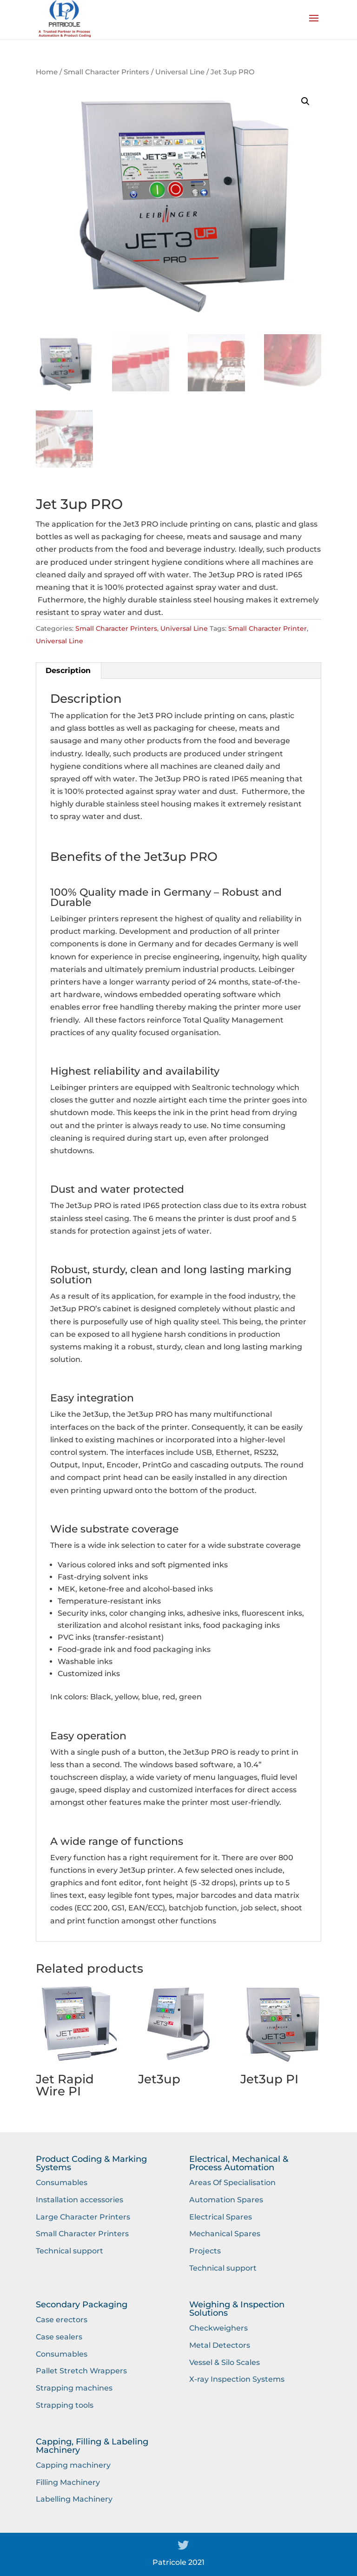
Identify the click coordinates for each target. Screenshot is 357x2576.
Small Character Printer (267, 628)
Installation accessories (79, 2199)
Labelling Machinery (74, 2499)
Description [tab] (68, 670)
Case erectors (61, 2319)
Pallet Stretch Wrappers (81, 2370)
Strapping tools (64, 2405)
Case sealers (59, 2336)
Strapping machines (74, 2388)
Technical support (69, 2250)
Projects (205, 2250)
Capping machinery (73, 2465)
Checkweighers (218, 2328)
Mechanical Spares (224, 2233)
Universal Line (180, 72)
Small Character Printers (106, 72)
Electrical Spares (220, 2217)
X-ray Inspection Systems (236, 2379)
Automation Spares (226, 2199)
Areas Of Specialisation (232, 2182)
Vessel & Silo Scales (224, 2362)
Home (47, 72)
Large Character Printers (83, 2217)
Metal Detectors (219, 2345)
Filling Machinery (68, 2482)
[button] (305, 101)
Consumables (61, 2182)
